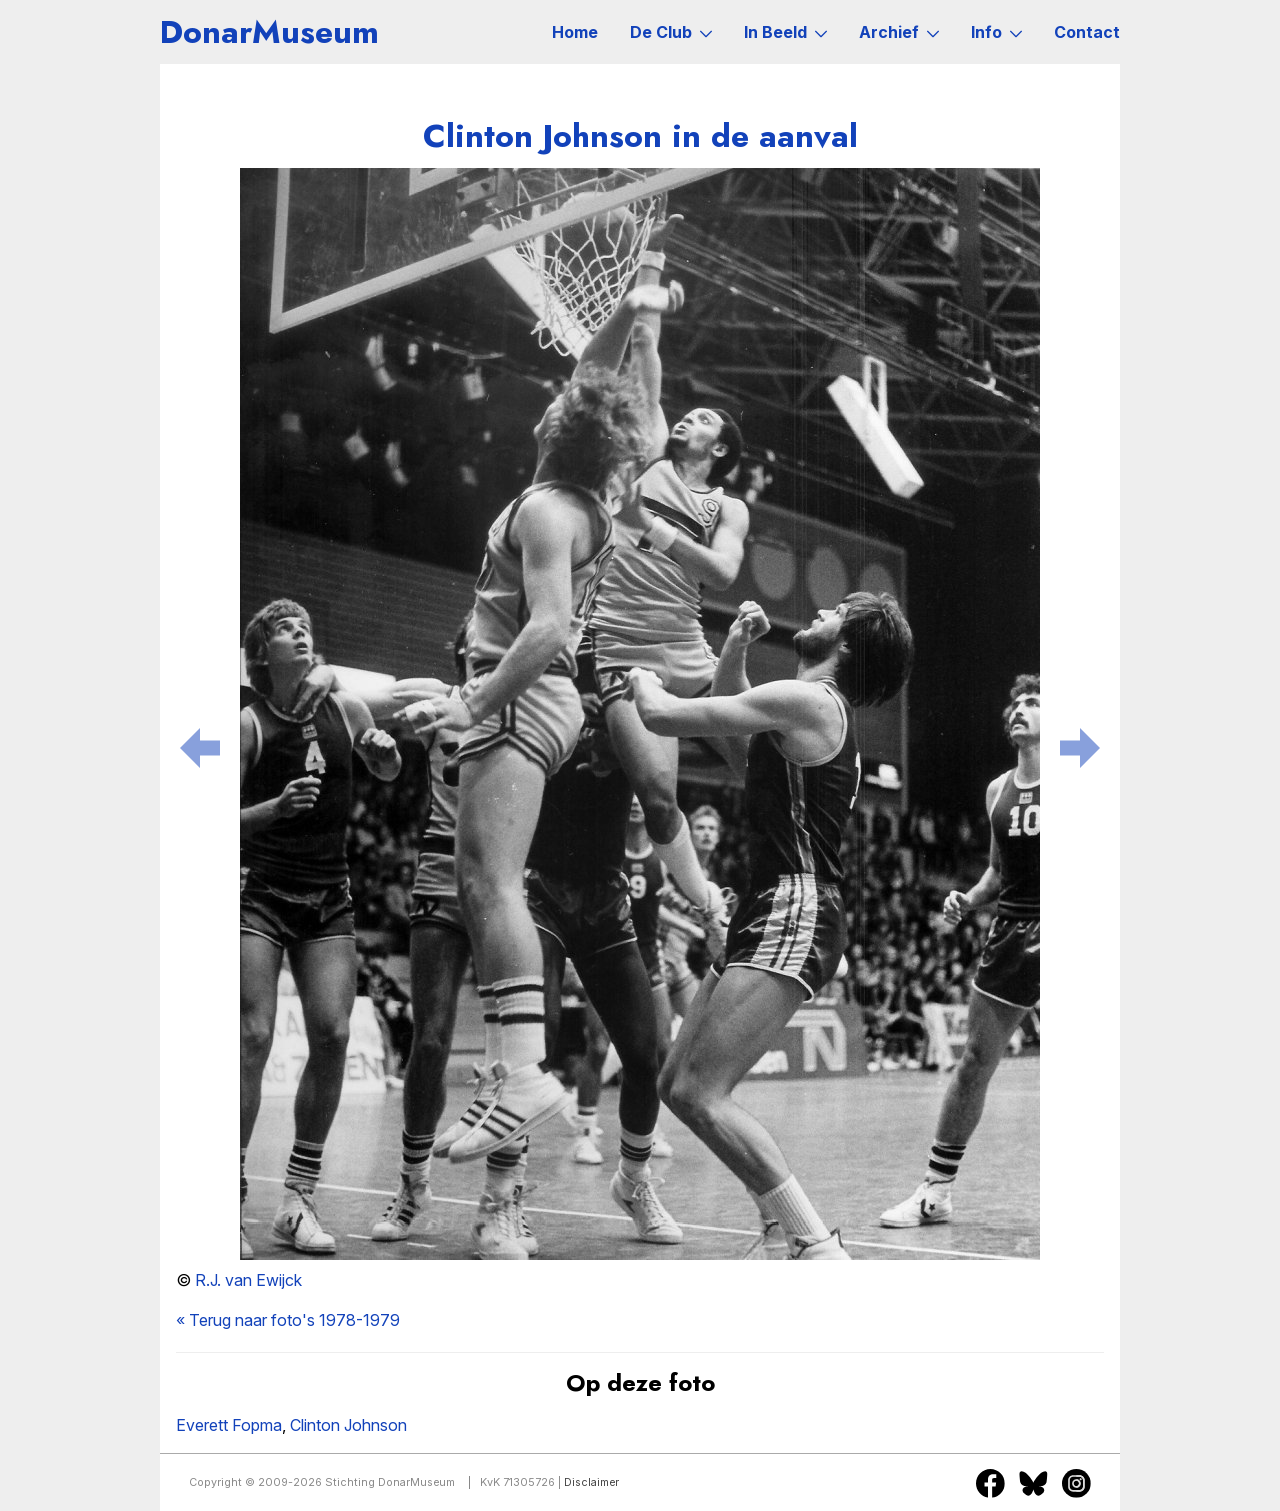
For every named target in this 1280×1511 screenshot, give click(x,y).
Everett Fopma (229, 1425)
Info (996, 32)
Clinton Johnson (348, 1425)
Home (575, 32)
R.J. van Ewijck (248, 1280)
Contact (1087, 32)
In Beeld (785, 32)
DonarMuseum (269, 32)
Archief (899, 32)
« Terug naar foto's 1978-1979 (288, 1320)
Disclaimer (591, 1482)
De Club (671, 32)
